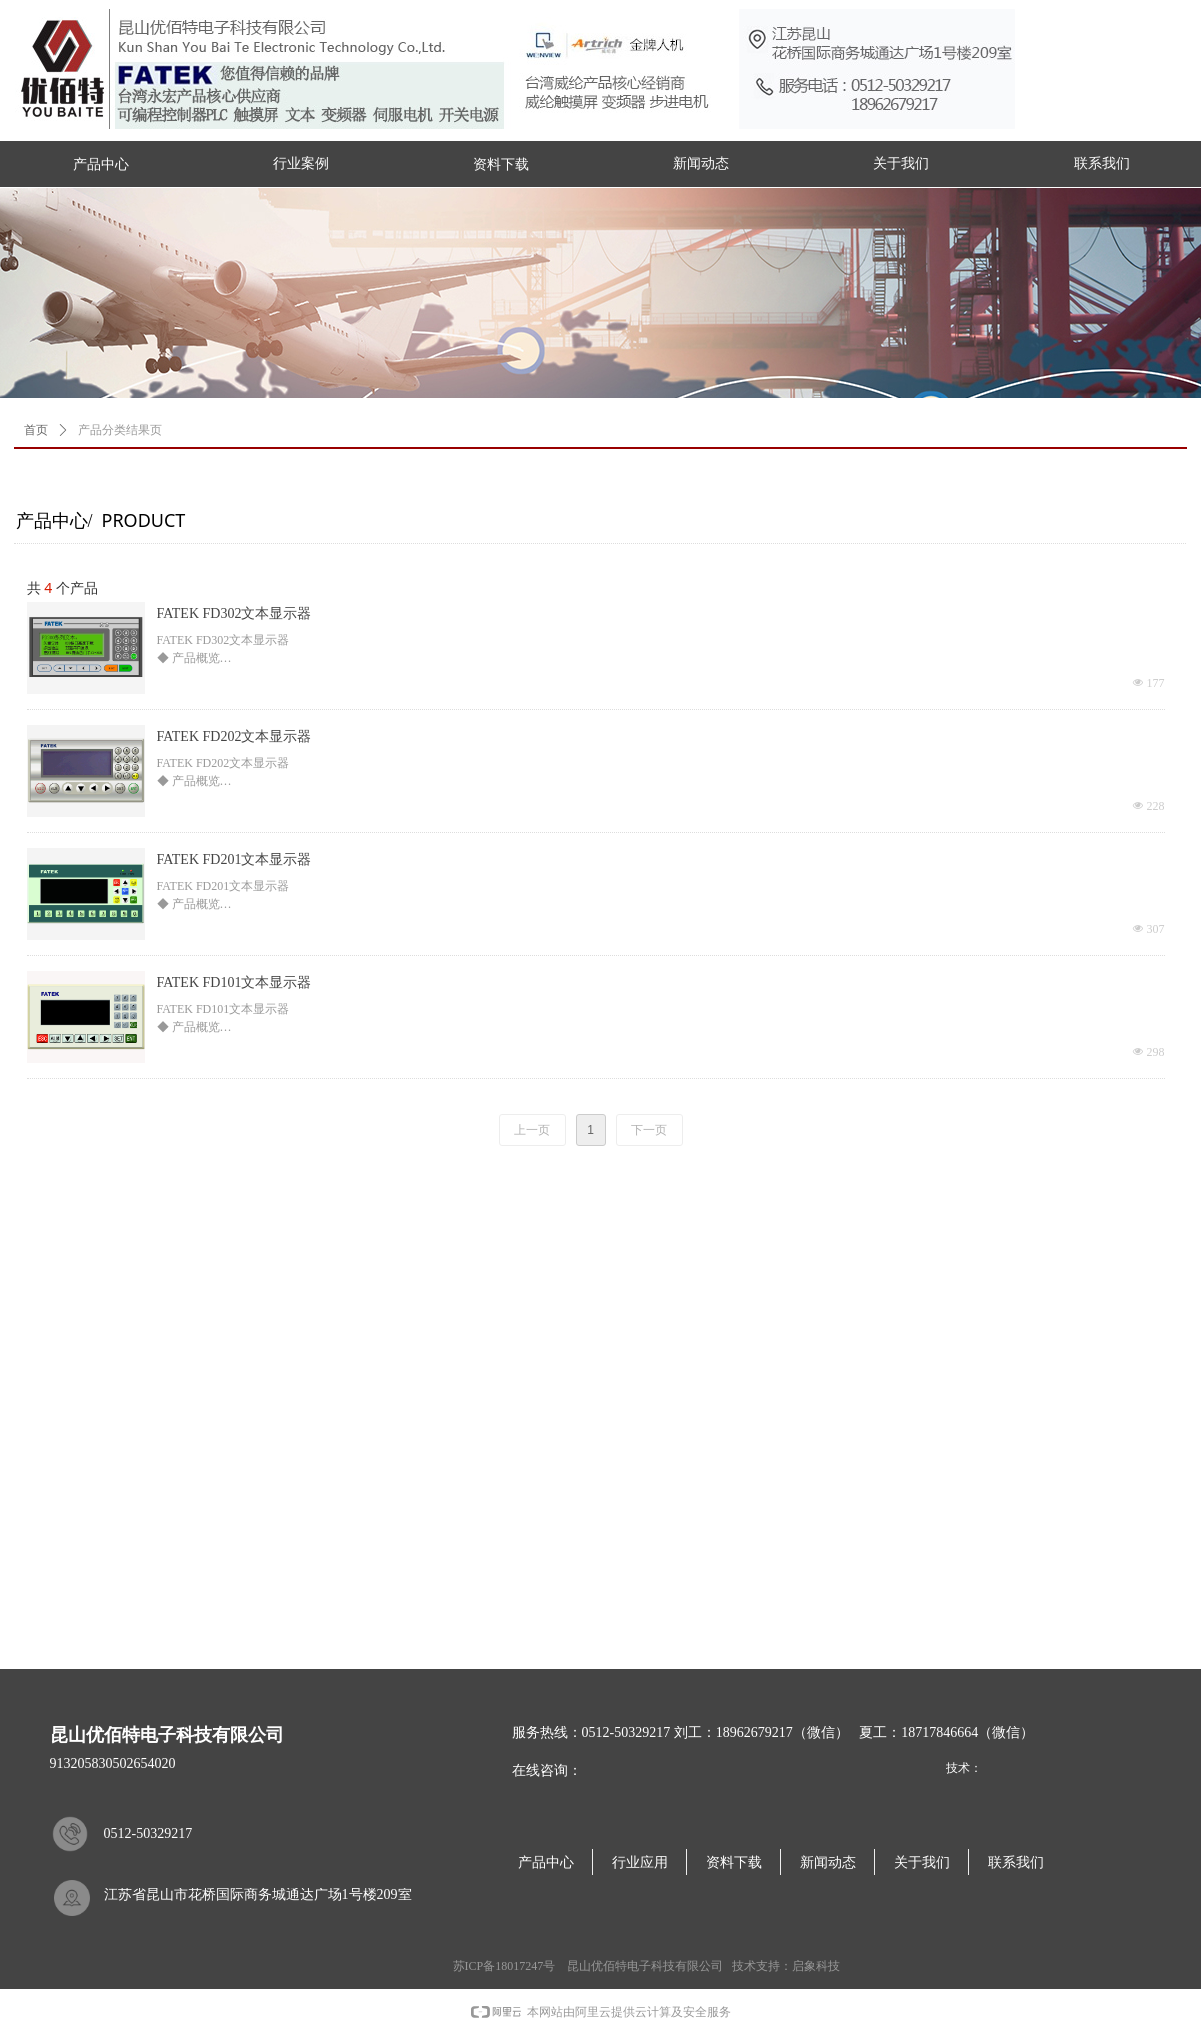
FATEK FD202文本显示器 (234, 736)
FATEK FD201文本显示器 (234, 859)
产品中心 (101, 164)
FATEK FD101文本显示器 (234, 982)
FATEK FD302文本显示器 (234, 613)
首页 (36, 430)
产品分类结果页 (120, 430)
